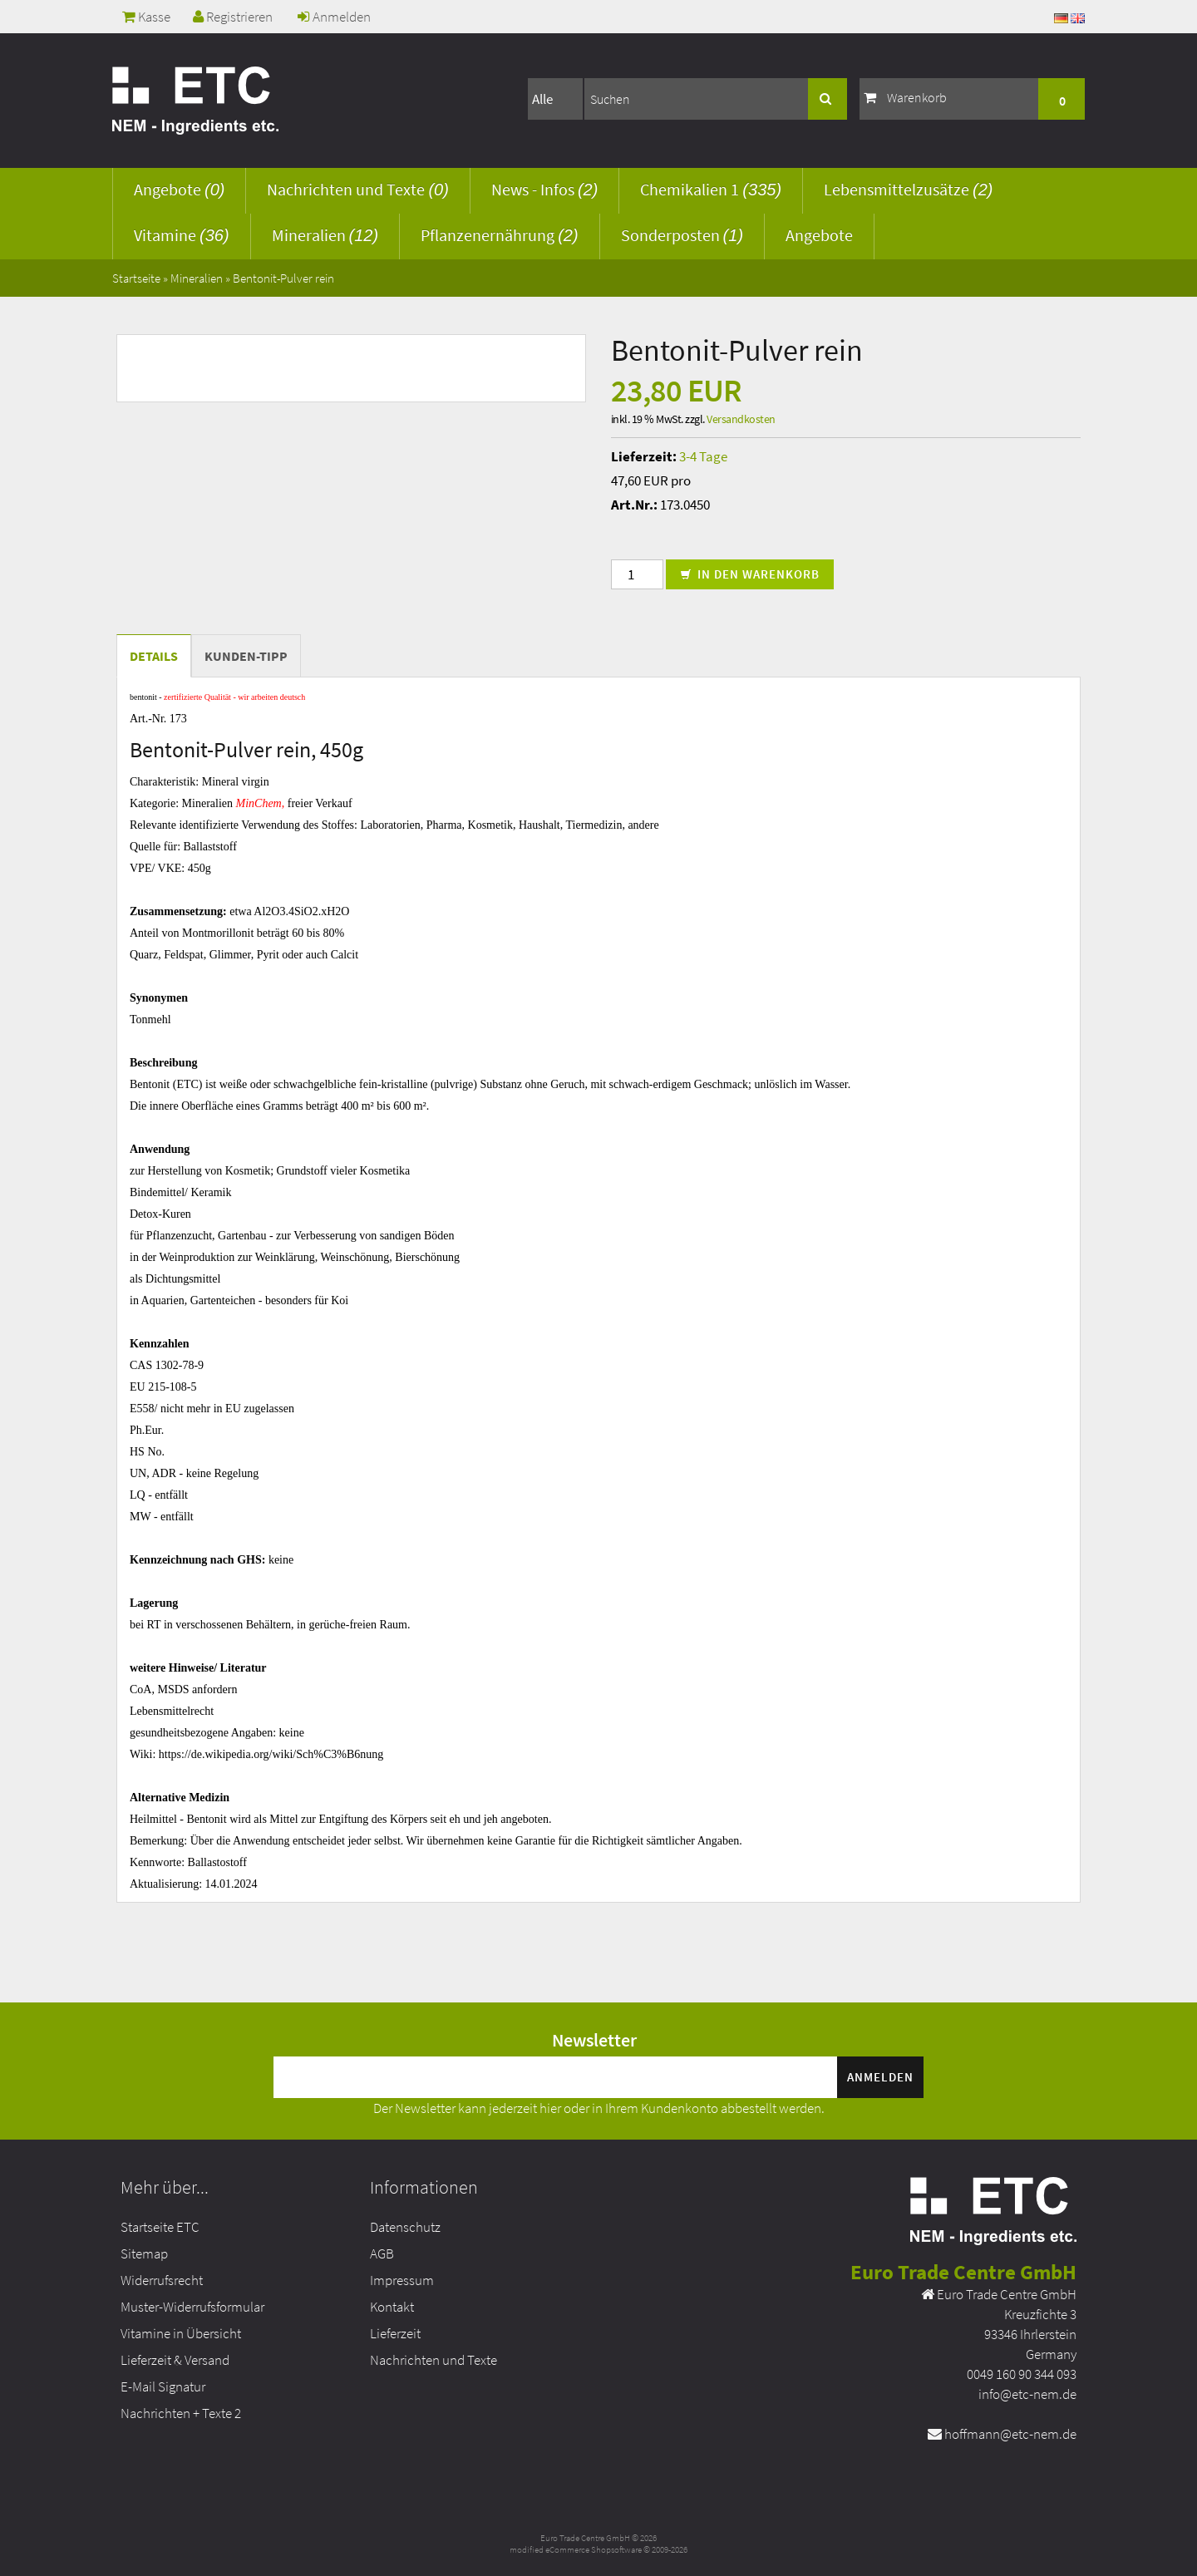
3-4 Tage (703, 456)
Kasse (146, 16)
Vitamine (181, 234)
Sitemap (144, 2253)
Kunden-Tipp (246, 656)
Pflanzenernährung (499, 234)
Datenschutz (405, 2227)
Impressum (402, 2280)
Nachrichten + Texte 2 (181, 2413)
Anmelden (334, 16)
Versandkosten (741, 418)
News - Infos (544, 189)
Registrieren (233, 16)
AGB (382, 2253)
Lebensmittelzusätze (908, 189)
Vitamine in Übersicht (181, 2333)
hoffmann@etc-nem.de (1010, 2434)
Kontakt (392, 2307)
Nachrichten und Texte (357, 189)
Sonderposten (682, 234)
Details (154, 656)
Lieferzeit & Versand (175, 2360)
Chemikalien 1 (710, 189)
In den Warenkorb (750, 574)
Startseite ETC (160, 2227)
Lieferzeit (395, 2333)
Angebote (179, 189)
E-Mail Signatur (163, 2386)
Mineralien (325, 234)
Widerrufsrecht (162, 2280)
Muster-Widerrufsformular (192, 2307)
